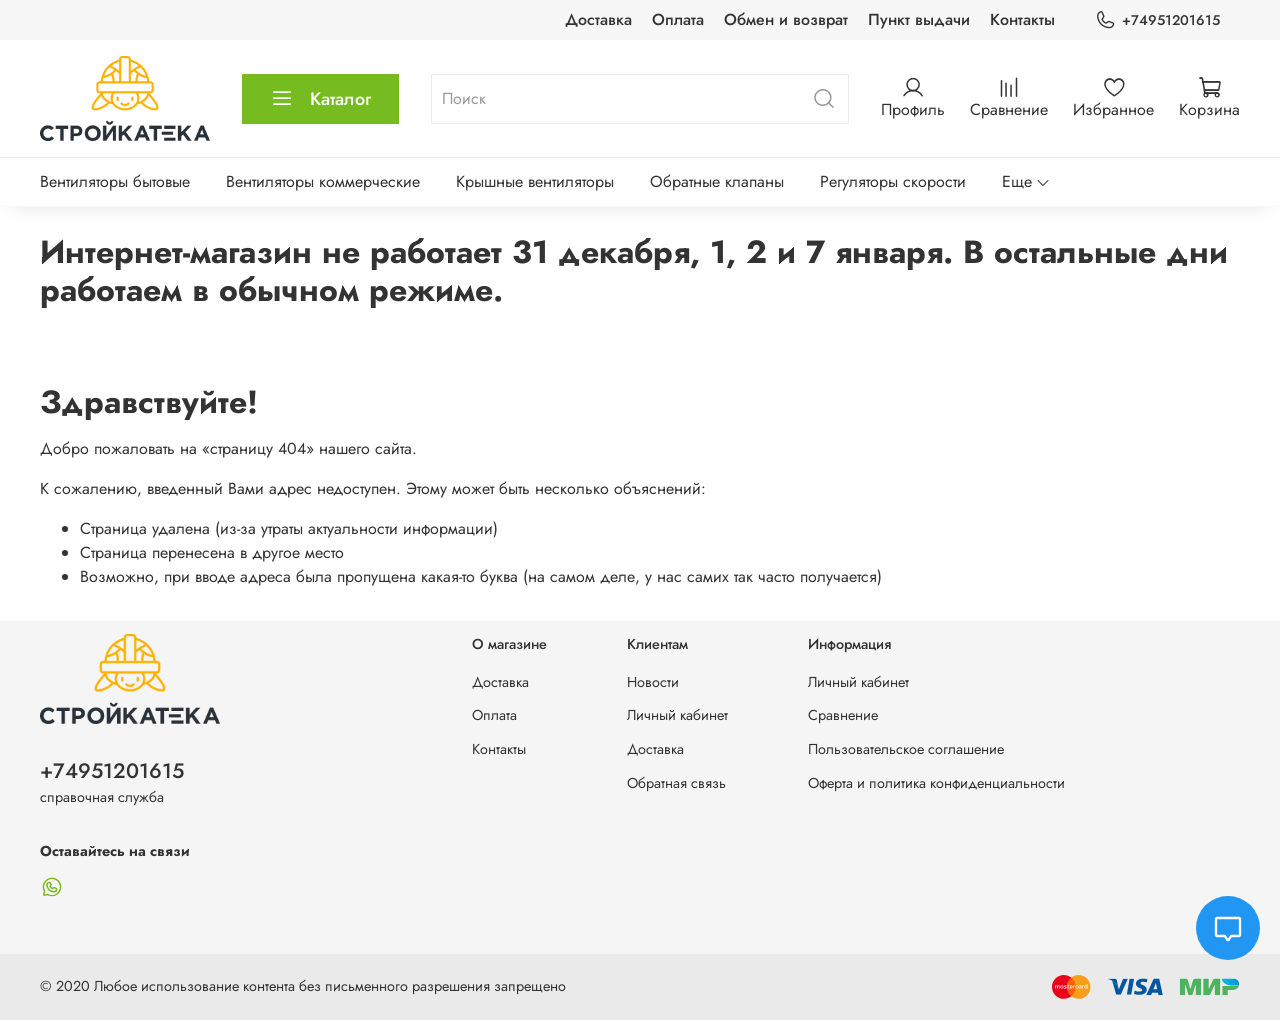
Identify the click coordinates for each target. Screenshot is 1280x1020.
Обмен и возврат (786, 19)
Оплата (678, 19)
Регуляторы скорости (893, 181)
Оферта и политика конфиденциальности (936, 783)
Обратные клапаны (717, 181)
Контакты (1022, 19)
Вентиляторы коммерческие (323, 181)
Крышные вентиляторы (535, 181)
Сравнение (843, 715)
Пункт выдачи (919, 19)
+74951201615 (1157, 20)
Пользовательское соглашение (906, 749)
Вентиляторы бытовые (115, 181)
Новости (653, 682)
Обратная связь (676, 783)
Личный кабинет (677, 715)
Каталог (320, 99)
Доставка (598, 19)
